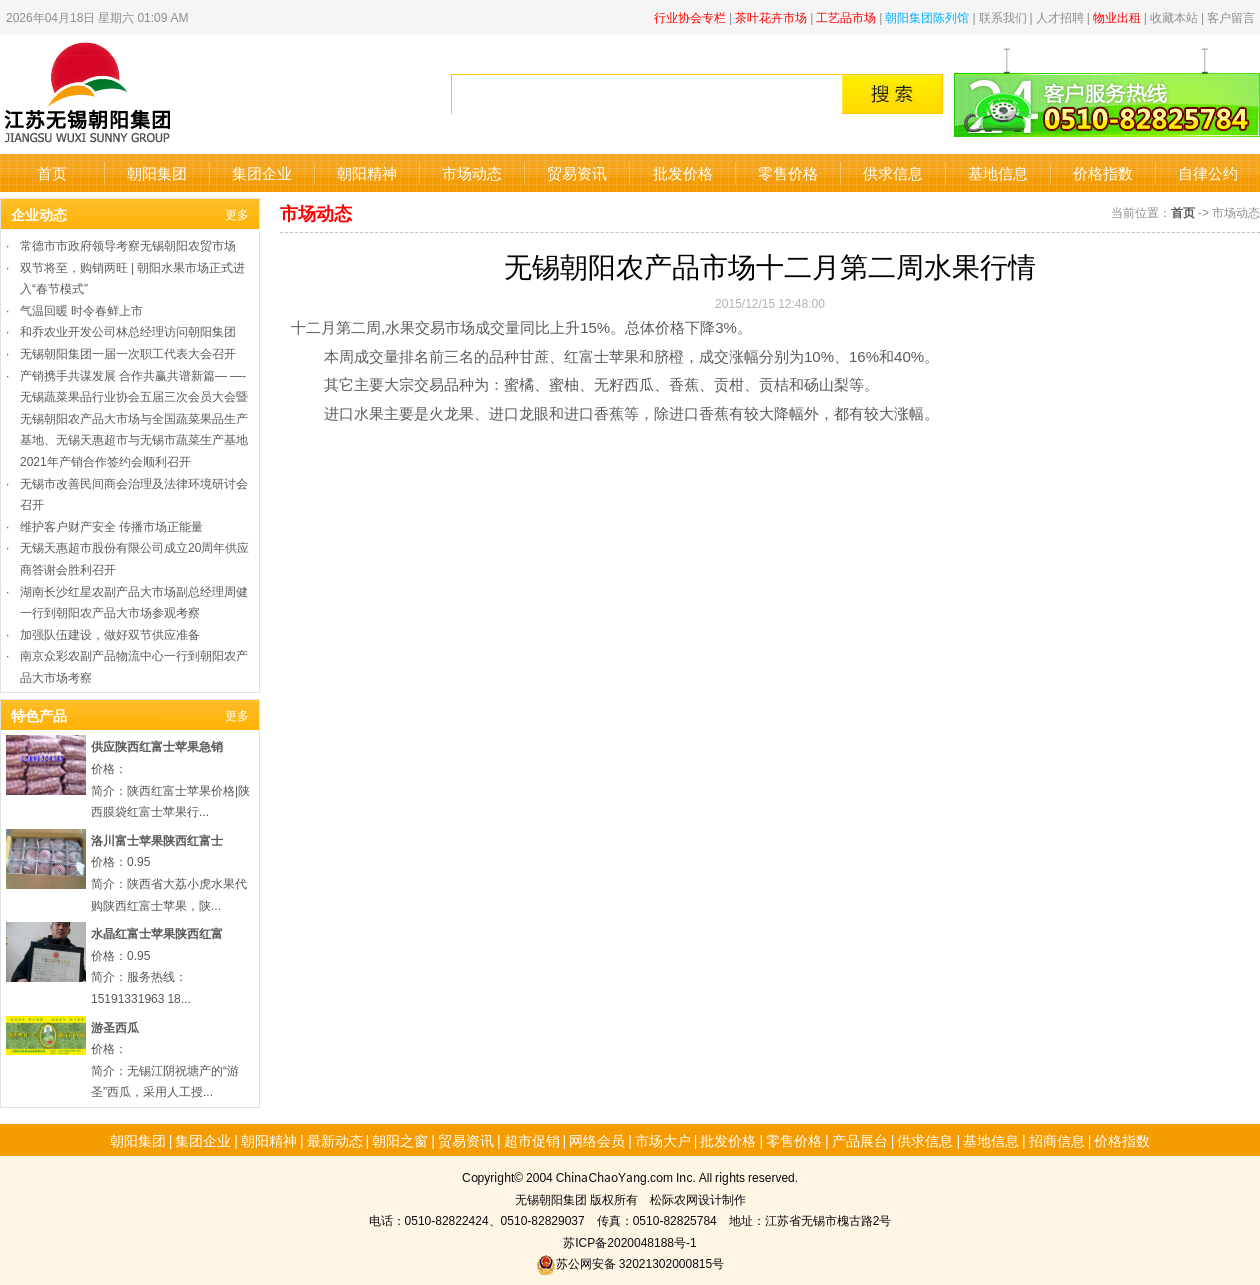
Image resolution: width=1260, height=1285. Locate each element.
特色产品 (39, 715)
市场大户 (663, 1140)
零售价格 (788, 172)
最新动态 (335, 1140)
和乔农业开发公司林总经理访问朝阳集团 (128, 330)
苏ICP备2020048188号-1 (629, 1241)
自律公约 (1208, 172)
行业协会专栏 (690, 16)
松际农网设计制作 (698, 1198)
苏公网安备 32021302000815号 (630, 1262)
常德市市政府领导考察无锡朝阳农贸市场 (128, 244)
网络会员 (597, 1140)
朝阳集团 (157, 172)
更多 (237, 213)
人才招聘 (1060, 16)
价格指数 (1103, 172)
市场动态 (472, 172)
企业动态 (39, 214)
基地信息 (998, 172)
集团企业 (262, 172)
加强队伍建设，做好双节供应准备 (110, 633)
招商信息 (1057, 1140)
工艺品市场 (846, 16)
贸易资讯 (577, 172)
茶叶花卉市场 (771, 16)
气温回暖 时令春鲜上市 (81, 309)
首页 (52, 172)
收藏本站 (1174, 16)
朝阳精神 (367, 172)
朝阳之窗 (400, 1140)
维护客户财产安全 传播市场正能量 (111, 525)
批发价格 (683, 172)
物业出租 (1117, 16)
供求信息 (893, 172)
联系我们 (1003, 16)
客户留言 (1231, 16)
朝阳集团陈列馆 (927, 16)
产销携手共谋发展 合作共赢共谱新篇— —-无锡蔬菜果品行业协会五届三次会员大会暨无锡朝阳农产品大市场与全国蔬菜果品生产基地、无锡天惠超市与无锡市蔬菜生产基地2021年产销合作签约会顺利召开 (134, 417)
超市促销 (532, 1140)
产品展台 (860, 1140)
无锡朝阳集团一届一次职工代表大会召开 (128, 352)
